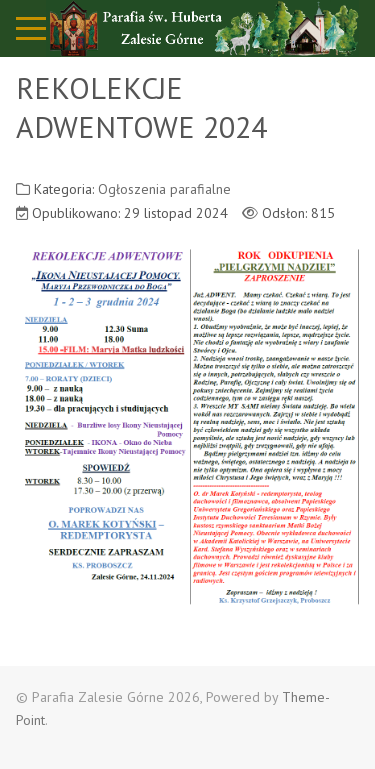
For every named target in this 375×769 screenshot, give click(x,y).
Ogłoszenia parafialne (164, 189)
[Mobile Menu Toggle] (31, 28)
